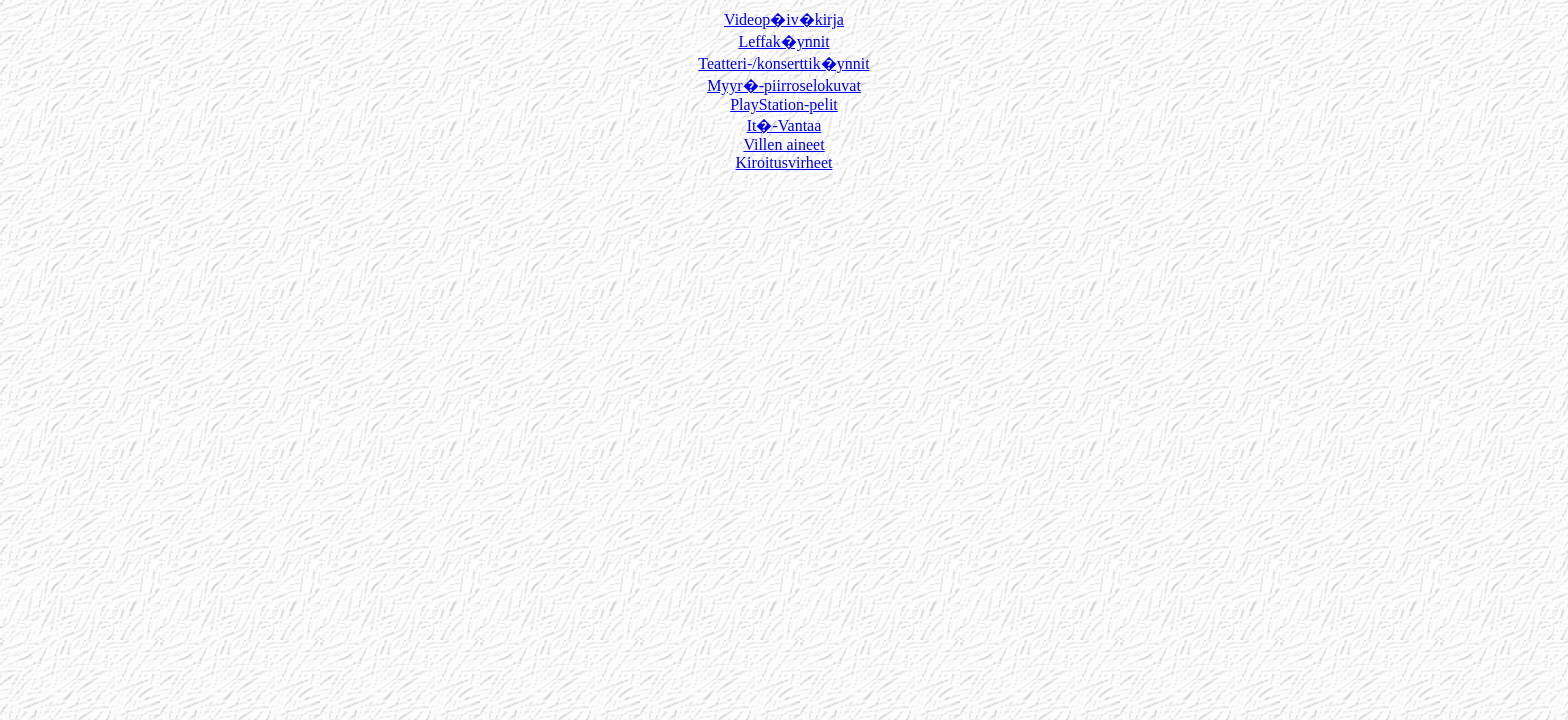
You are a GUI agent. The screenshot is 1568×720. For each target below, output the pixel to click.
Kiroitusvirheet (784, 162)
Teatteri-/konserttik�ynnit (783, 63)
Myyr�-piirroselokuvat (784, 85)
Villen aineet (783, 144)
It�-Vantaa (784, 125)
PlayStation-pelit (784, 104)
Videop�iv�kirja (784, 19)
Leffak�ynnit (783, 41)
